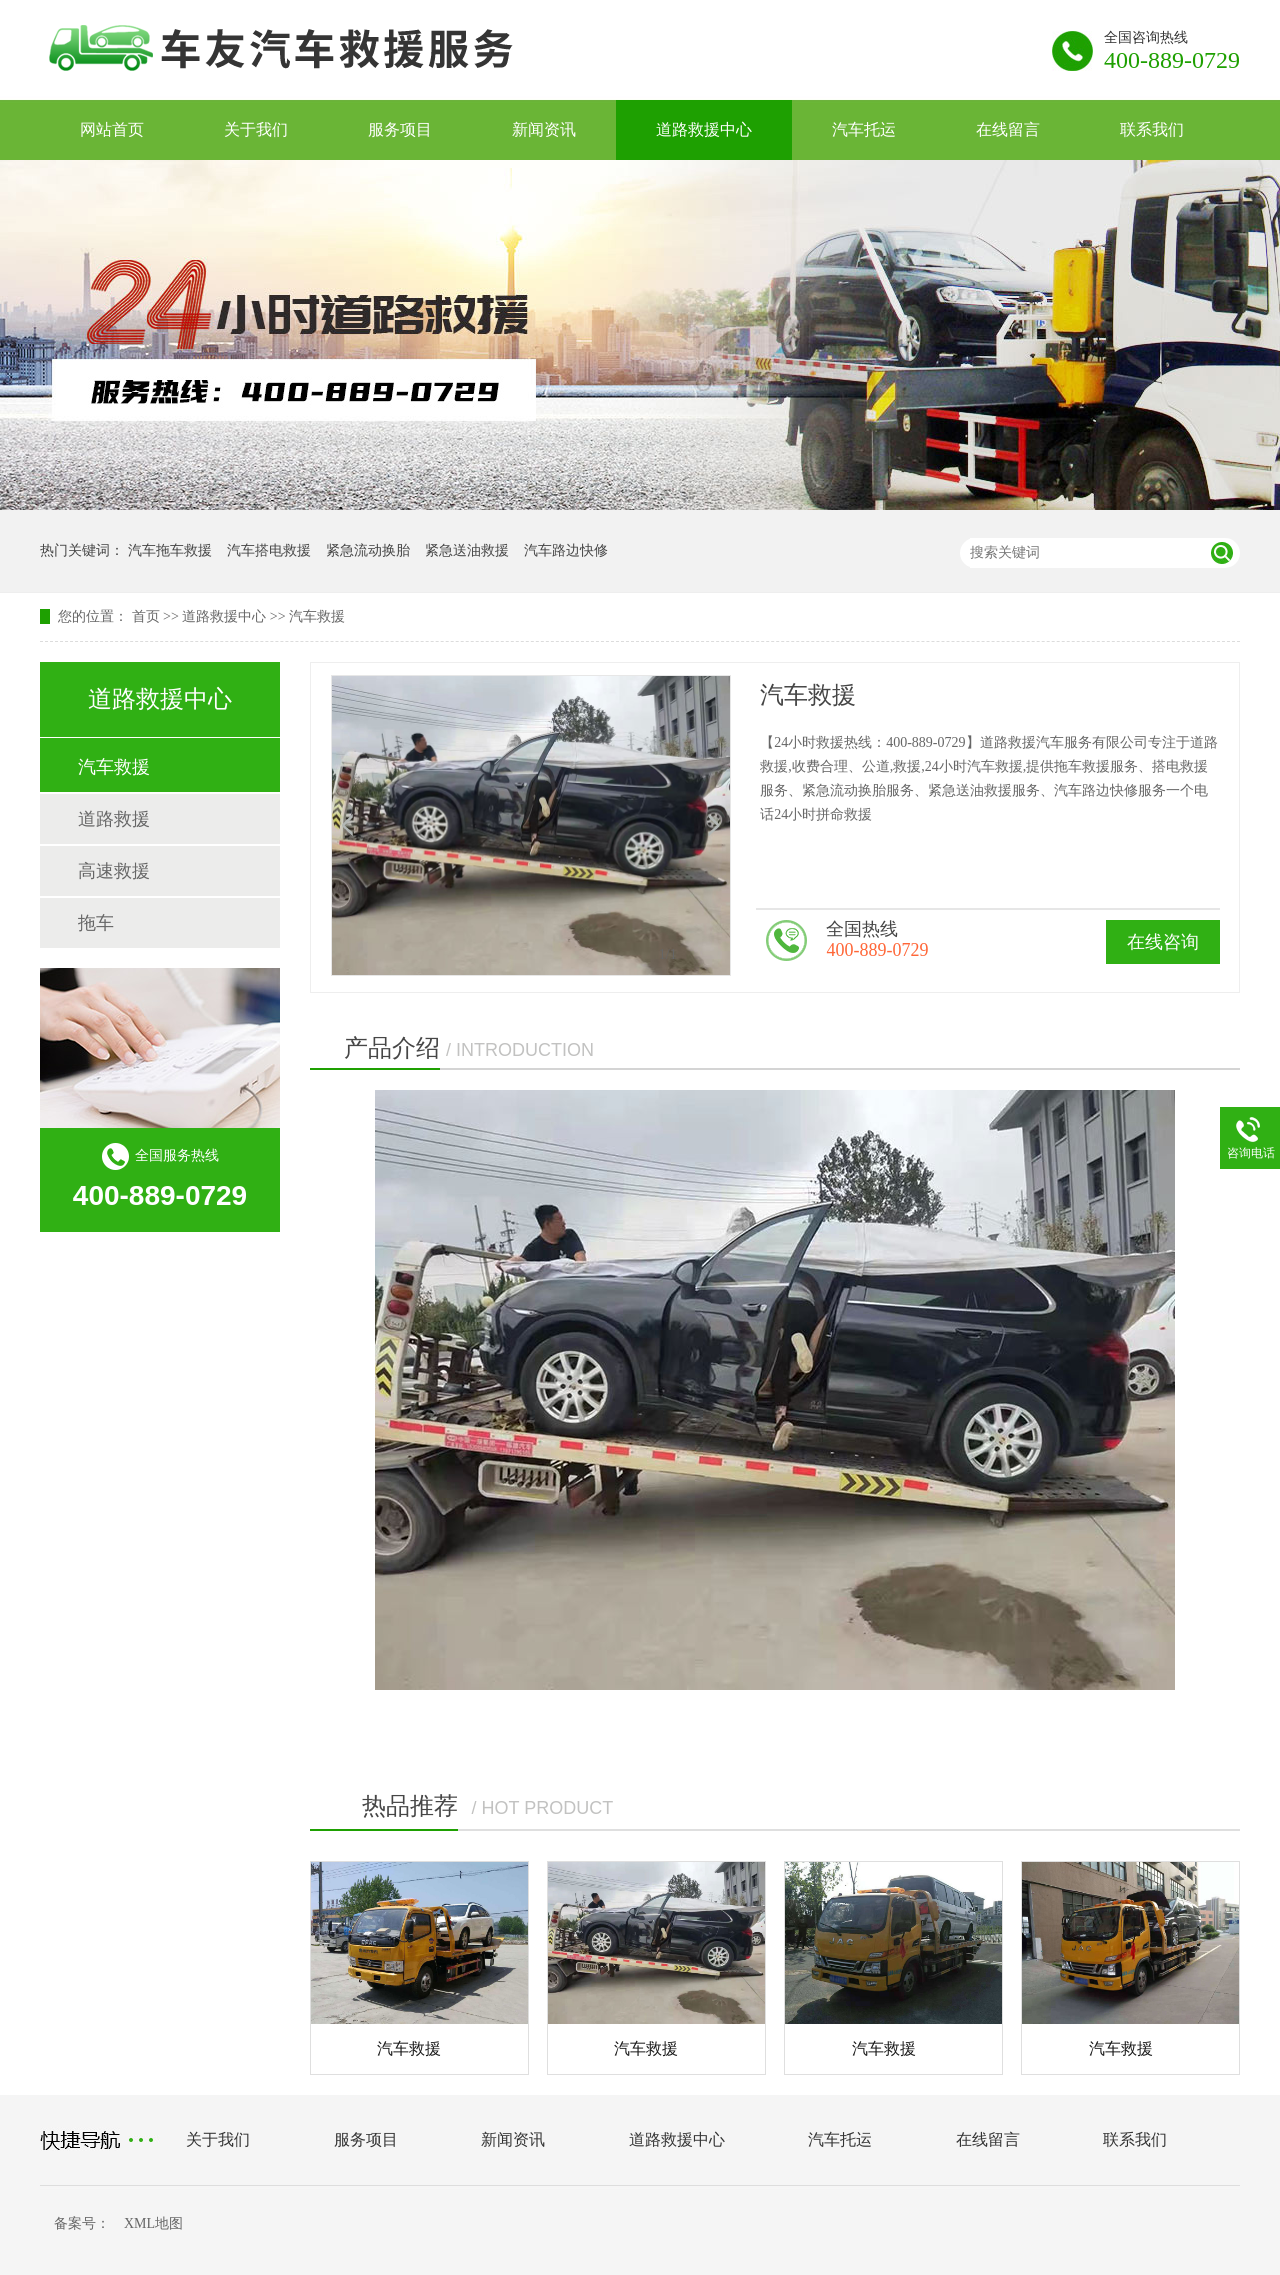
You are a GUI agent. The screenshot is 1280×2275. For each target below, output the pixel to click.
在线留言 (1008, 129)
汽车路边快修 (566, 550)
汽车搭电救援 (269, 550)
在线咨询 (1163, 942)
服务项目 (400, 129)
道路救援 (114, 819)
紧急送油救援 (467, 550)
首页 (146, 616)
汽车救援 (317, 616)
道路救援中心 (704, 129)
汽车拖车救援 (170, 550)
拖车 (96, 923)
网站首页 (112, 129)
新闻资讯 (544, 129)
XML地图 (153, 2223)
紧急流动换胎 (368, 550)
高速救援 (114, 871)
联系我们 (1152, 129)
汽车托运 (864, 129)
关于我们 (256, 129)
